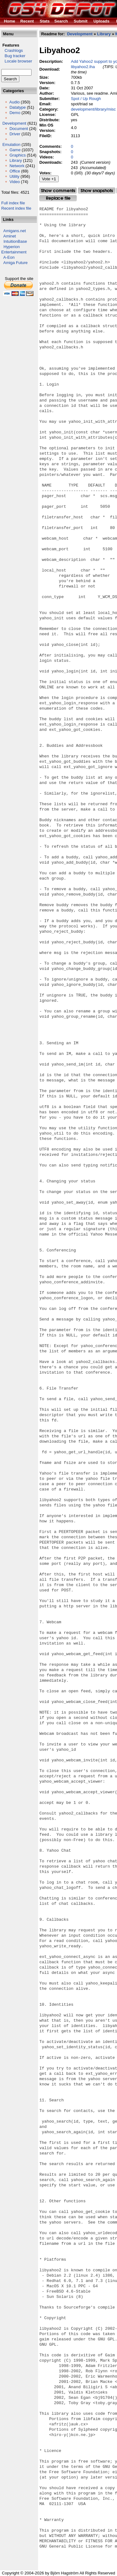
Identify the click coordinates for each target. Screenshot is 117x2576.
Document (18, 128)
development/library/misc (93, 109)
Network (16, 165)
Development (14, 123)
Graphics (17, 155)
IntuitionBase (15, 241)
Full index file (13, 203)
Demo (14, 112)
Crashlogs (12, 50)
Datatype (17, 107)
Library (15, 160)
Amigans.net (14, 230)
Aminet (9, 236)
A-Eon (9, 257)
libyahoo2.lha (83, 66)
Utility (14, 176)
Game (14, 149)
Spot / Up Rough (86, 98)
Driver (14, 134)
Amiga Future (15, 262)
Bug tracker (13, 55)
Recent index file (16, 208)
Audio (14, 102)
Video (14, 181)
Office (14, 171)
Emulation (11, 144)
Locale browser (16, 61)
